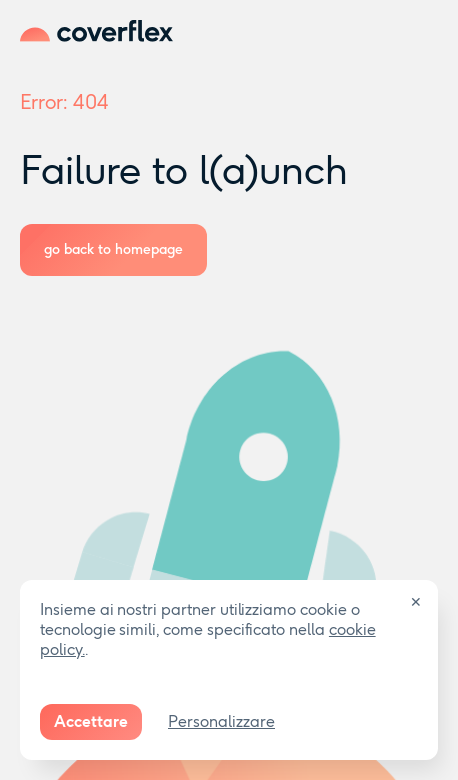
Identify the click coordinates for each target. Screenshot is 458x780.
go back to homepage (113, 249)
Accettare (91, 721)
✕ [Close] (416, 602)
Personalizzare (221, 721)
